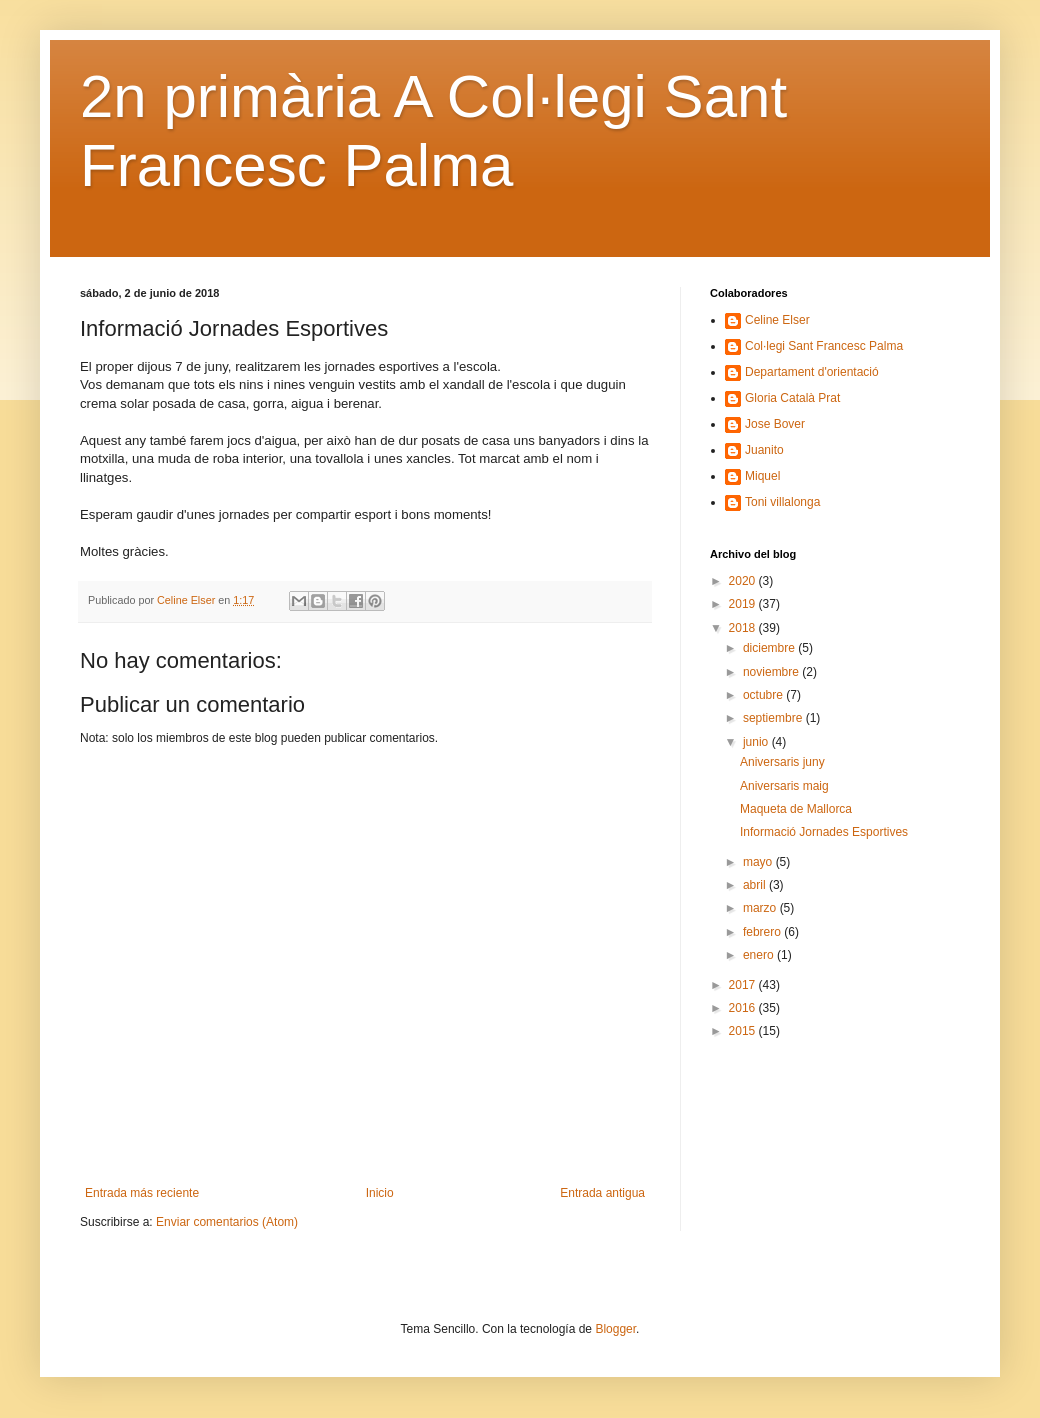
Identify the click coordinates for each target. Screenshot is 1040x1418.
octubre (764, 695)
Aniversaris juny (782, 762)
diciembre (770, 648)
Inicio (380, 1193)
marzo (761, 908)
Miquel (762, 476)
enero (760, 955)
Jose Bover (775, 424)
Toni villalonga (782, 502)
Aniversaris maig (784, 786)
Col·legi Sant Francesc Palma (824, 346)
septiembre (774, 718)
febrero (763, 932)
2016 (744, 1008)
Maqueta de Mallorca (796, 809)
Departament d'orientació (812, 372)
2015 (744, 1031)
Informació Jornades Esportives (824, 832)
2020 (744, 581)
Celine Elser (777, 320)
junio (757, 742)
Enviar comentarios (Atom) (227, 1222)
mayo (759, 862)
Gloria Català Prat (792, 398)
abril (756, 885)
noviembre (772, 672)
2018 (744, 628)
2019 (744, 604)
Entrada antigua (602, 1193)
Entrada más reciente (142, 1193)
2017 (744, 985)
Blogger (615, 1329)
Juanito (764, 450)
